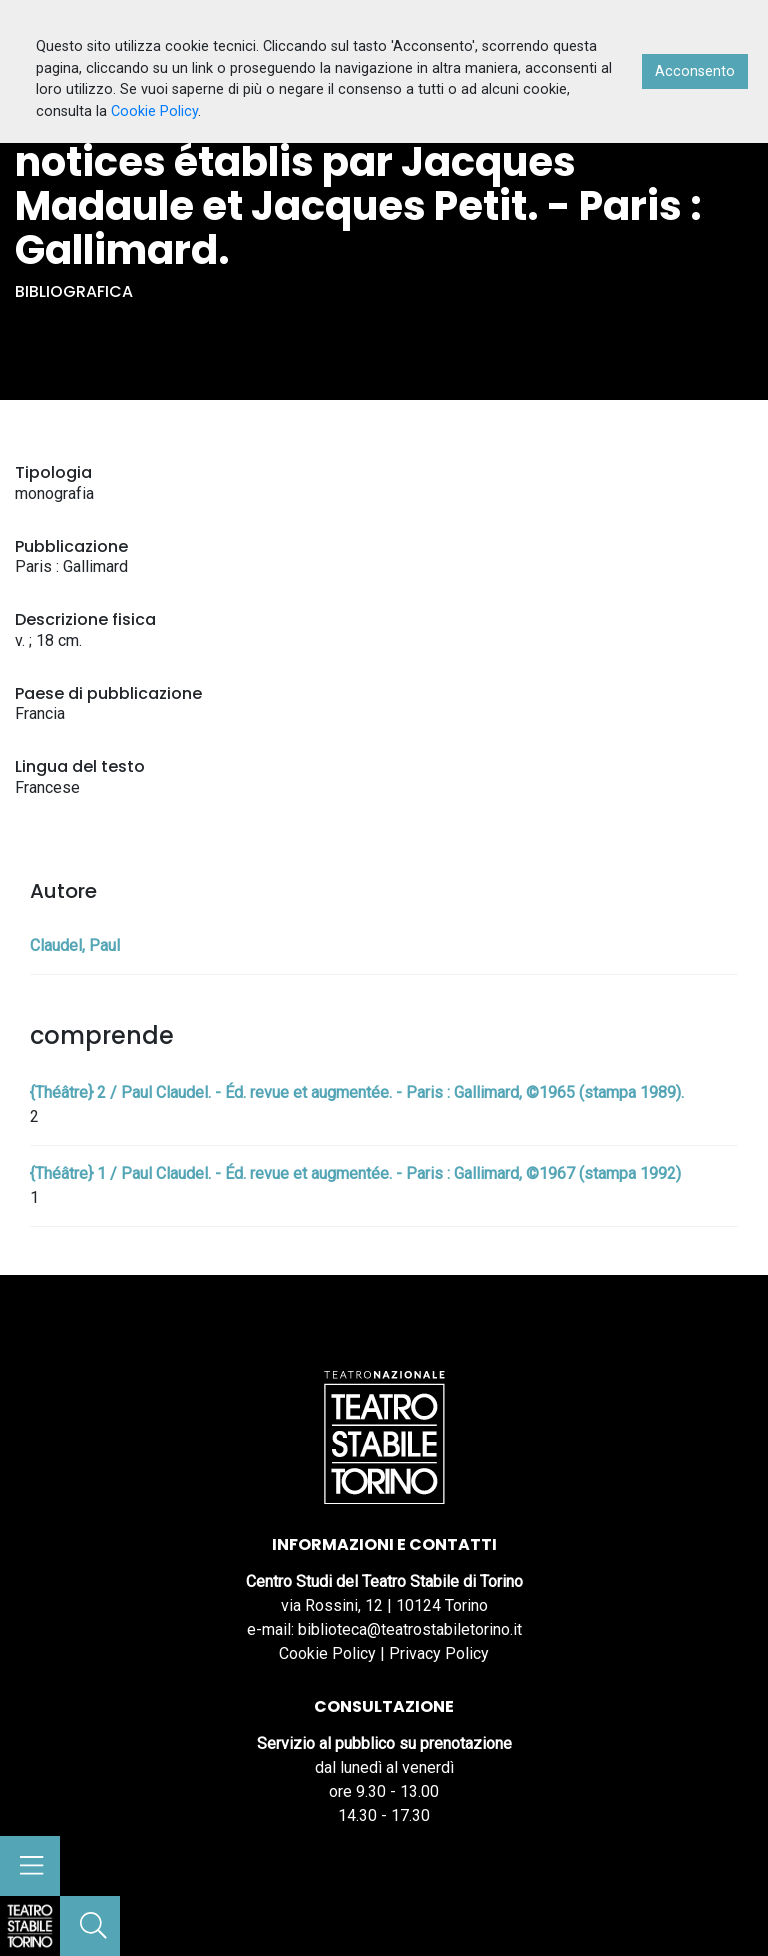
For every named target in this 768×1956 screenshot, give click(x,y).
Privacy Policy (439, 1653)
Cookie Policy (327, 1653)
